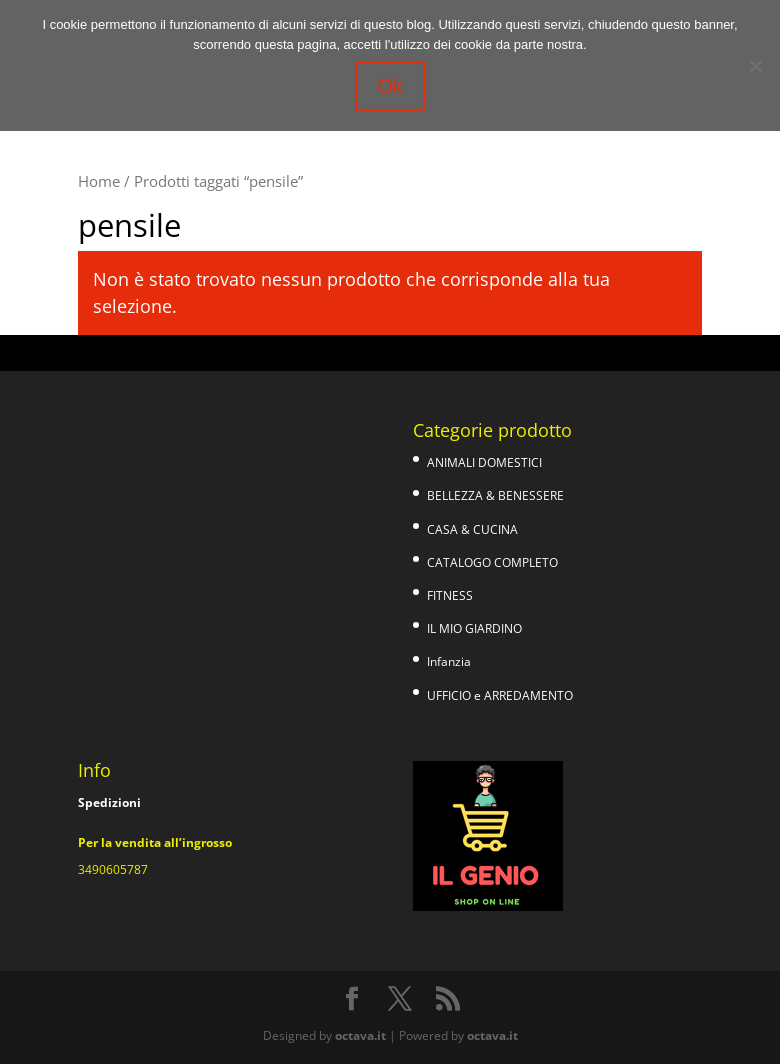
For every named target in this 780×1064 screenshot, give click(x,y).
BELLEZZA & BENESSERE (495, 495)
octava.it (360, 1035)
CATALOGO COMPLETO (492, 562)
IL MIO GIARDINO (474, 628)
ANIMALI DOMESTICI (484, 462)
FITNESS (450, 595)
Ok (390, 86)
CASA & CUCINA (472, 529)
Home (99, 181)
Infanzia (449, 661)
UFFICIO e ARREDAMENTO (500, 695)
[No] (755, 66)
